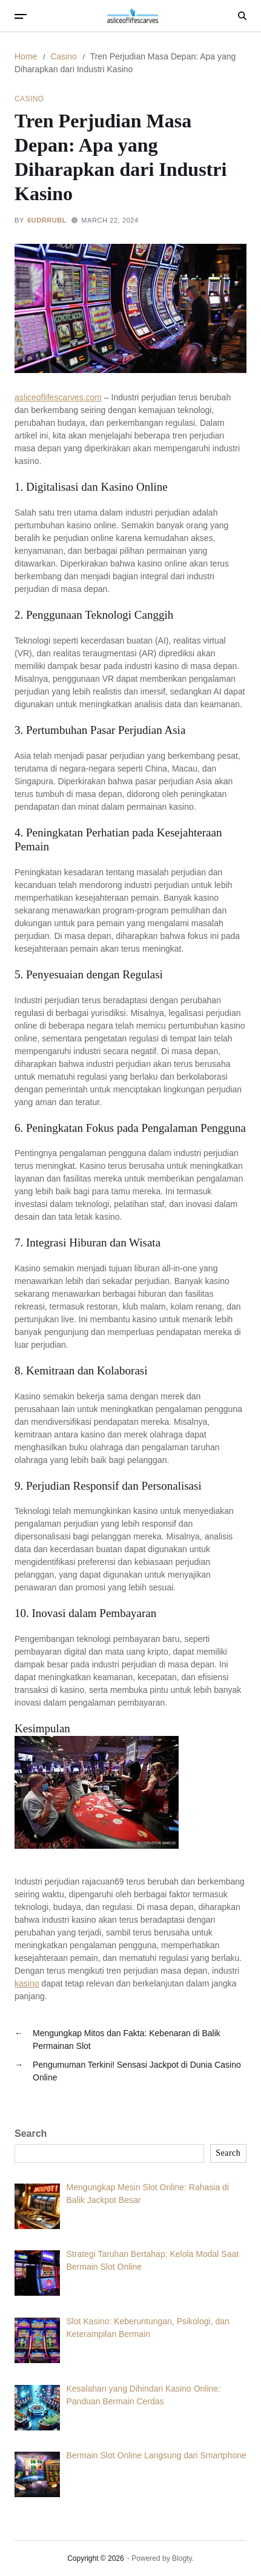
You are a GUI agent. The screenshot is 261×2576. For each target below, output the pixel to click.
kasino (27, 1983)
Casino (29, 99)
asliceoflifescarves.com (58, 397)
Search (31, 2133)
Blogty (181, 2558)
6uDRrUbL (47, 220)
